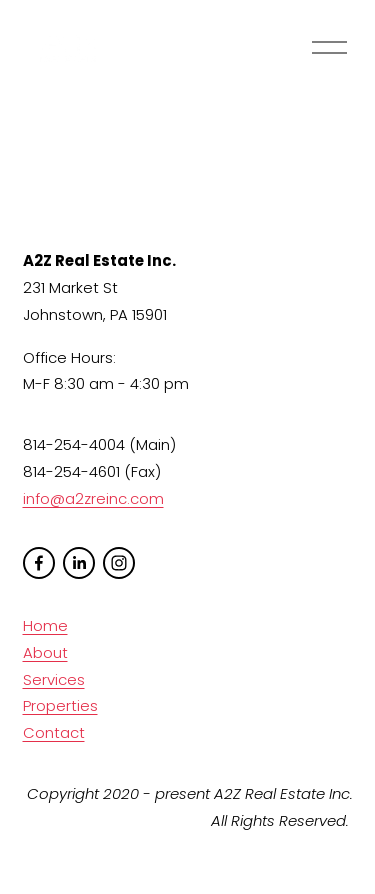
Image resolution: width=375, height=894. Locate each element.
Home (45, 625)
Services (54, 679)
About (45, 652)
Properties (60, 705)
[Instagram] (119, 563)
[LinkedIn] (79, 563)
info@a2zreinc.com (93, 498)
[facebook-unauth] (39, 563)
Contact (54, 732)
